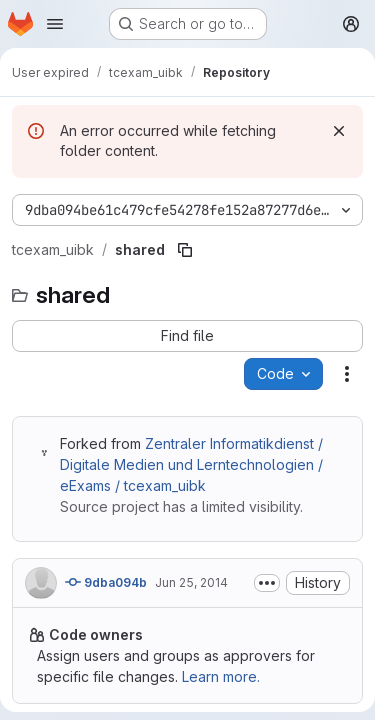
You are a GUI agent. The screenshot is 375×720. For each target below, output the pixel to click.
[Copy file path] (185, 250)
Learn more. (221, 676)
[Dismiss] (339, 131)
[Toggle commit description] (267, 583)
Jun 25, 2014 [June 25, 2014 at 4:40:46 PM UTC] (191, 582)
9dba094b (106, 582)
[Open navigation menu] (55, 24)
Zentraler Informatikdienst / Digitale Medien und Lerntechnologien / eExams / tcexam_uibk (191, 464)
